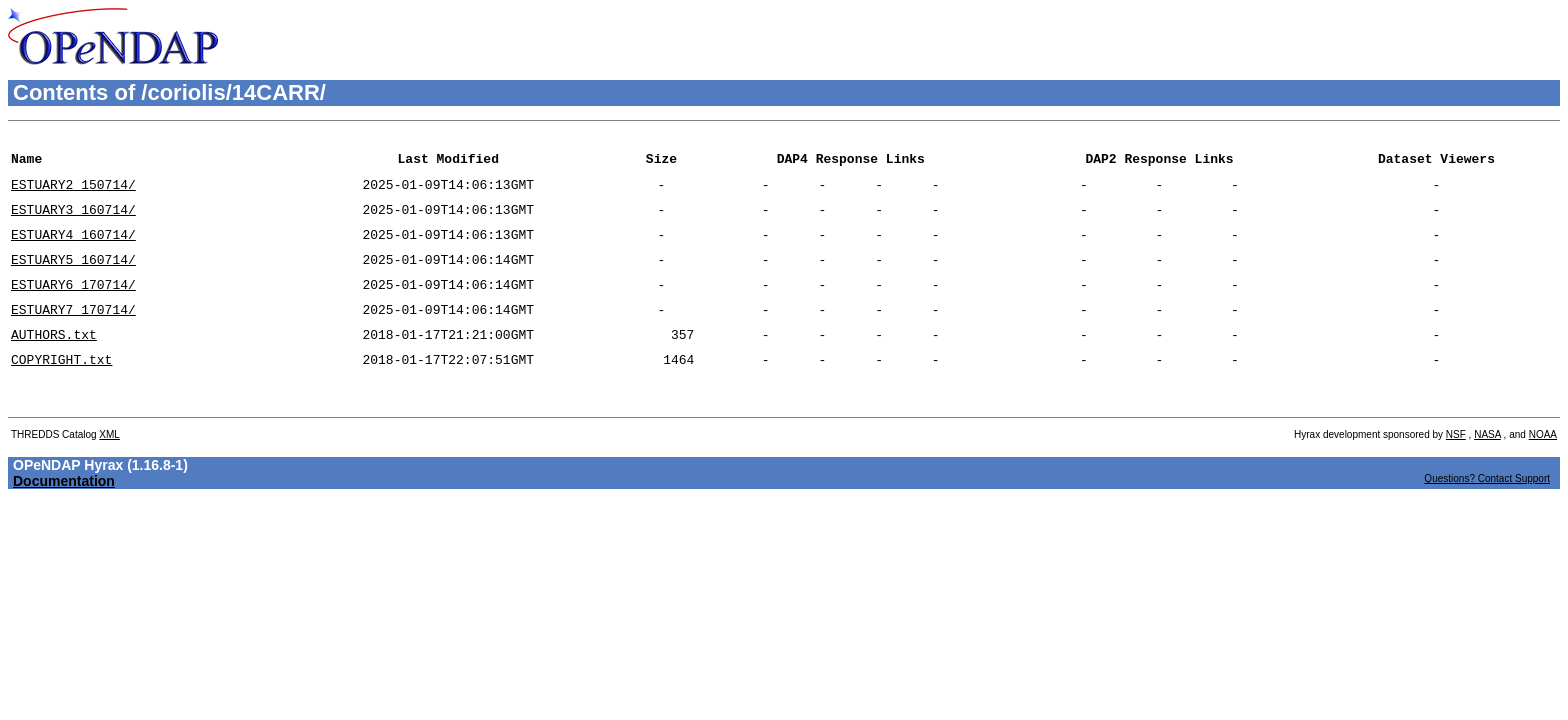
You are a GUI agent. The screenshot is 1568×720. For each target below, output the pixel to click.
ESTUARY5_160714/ (73, 277)
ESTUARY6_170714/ (73, 305)
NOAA (1543, 470)
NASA (1487, 470)
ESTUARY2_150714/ (73, 193)
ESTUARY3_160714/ (73, 221)
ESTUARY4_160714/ (73, 249)
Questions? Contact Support (1487, 514)
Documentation (64, 517)
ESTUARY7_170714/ (73, 333)
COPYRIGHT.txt (61, 389)
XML (109, 470)
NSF (1456, 470)
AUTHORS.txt (54, 361)
